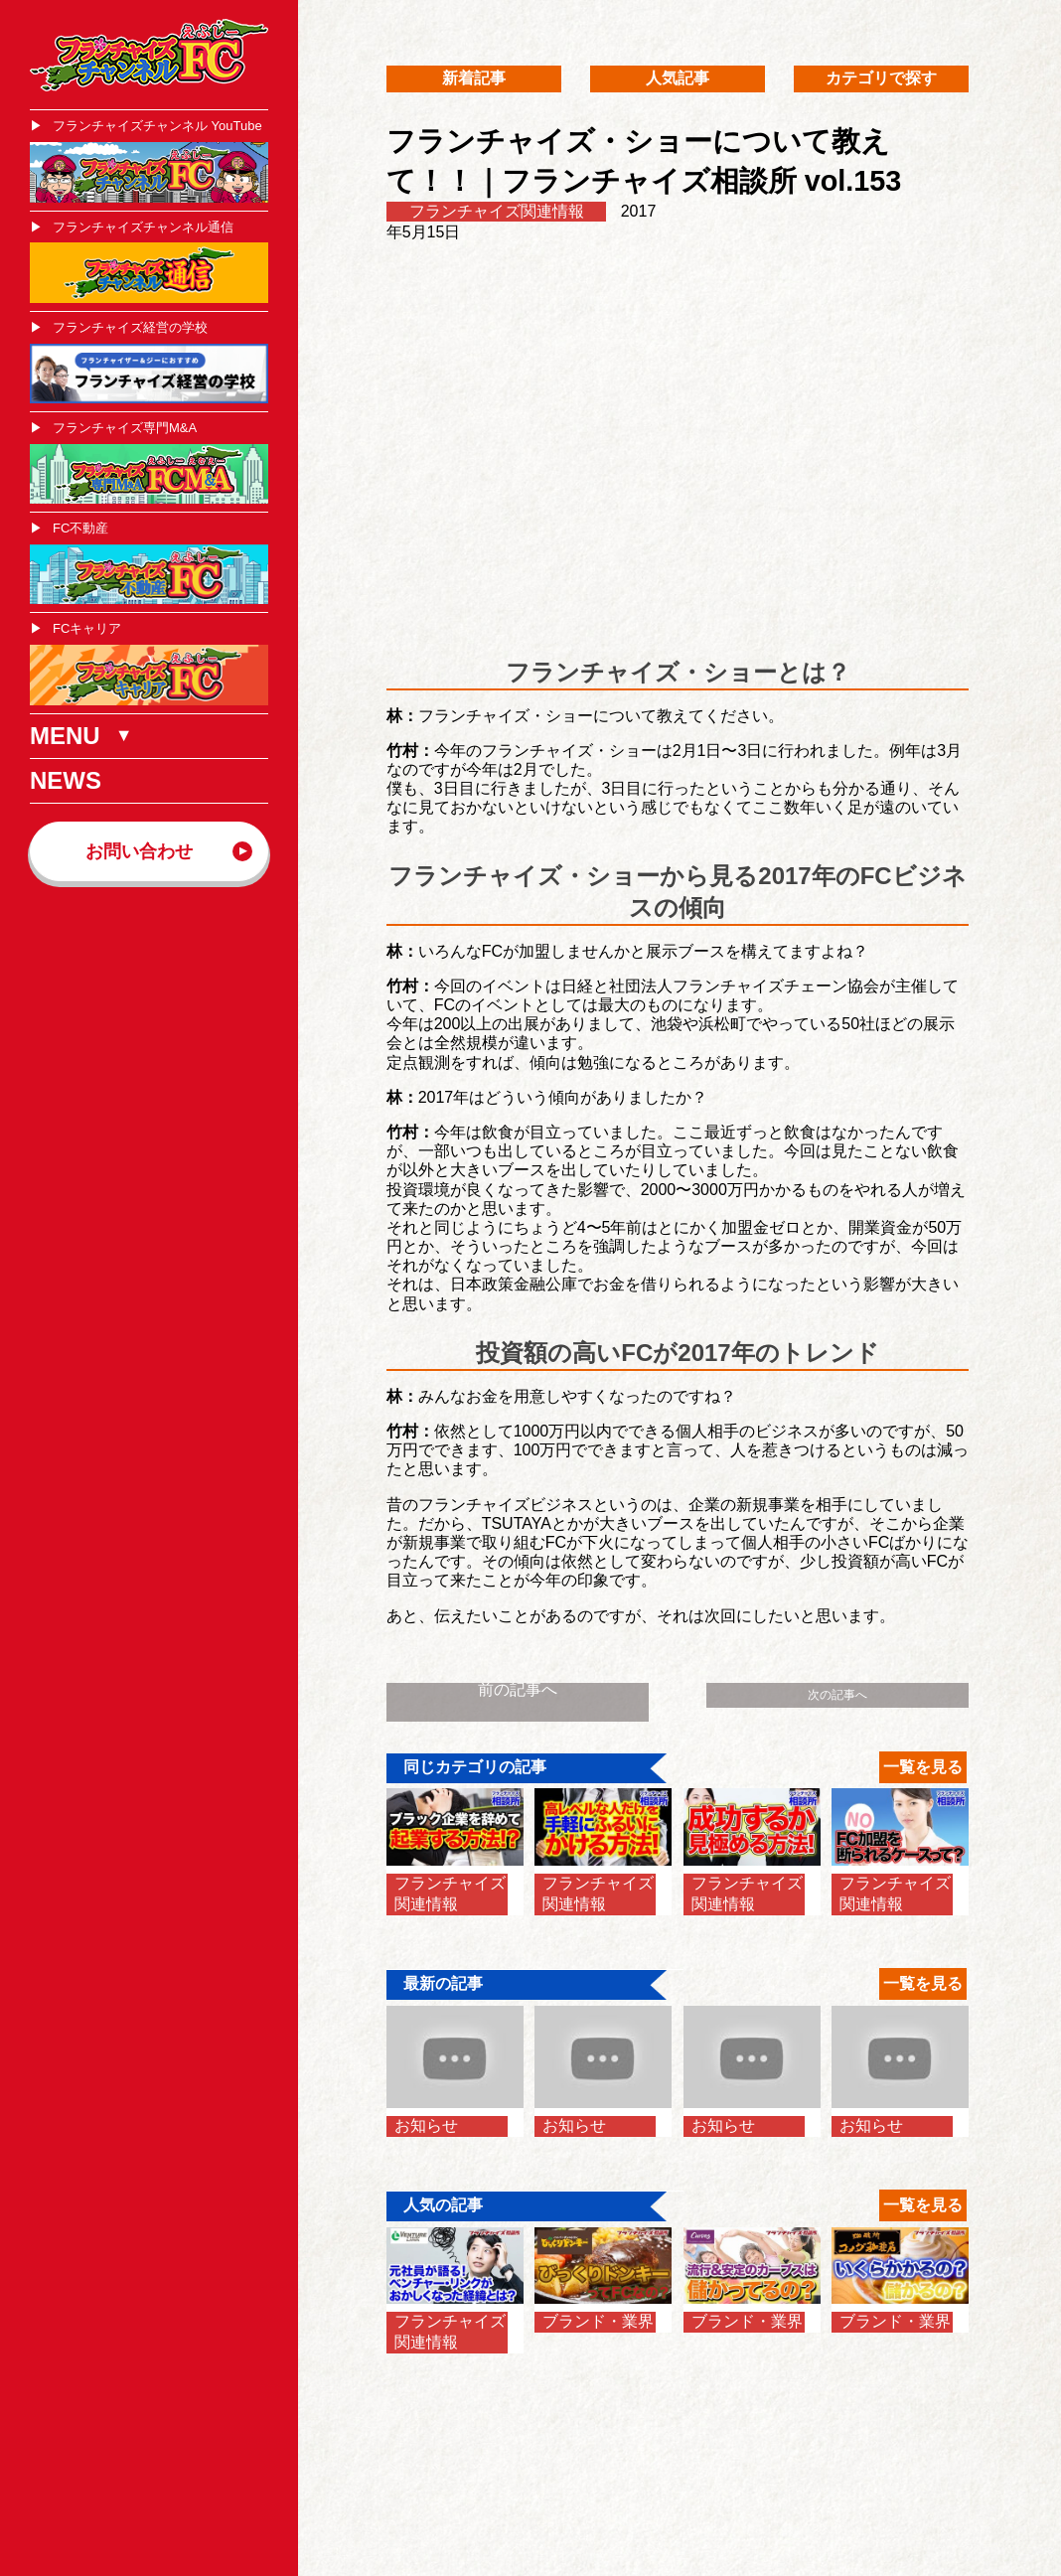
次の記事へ (837, 1695)
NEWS (65, 780)
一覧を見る (923, 1766)
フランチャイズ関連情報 (496, 211)
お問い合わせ (139, 851)
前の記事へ (517, 1689)
